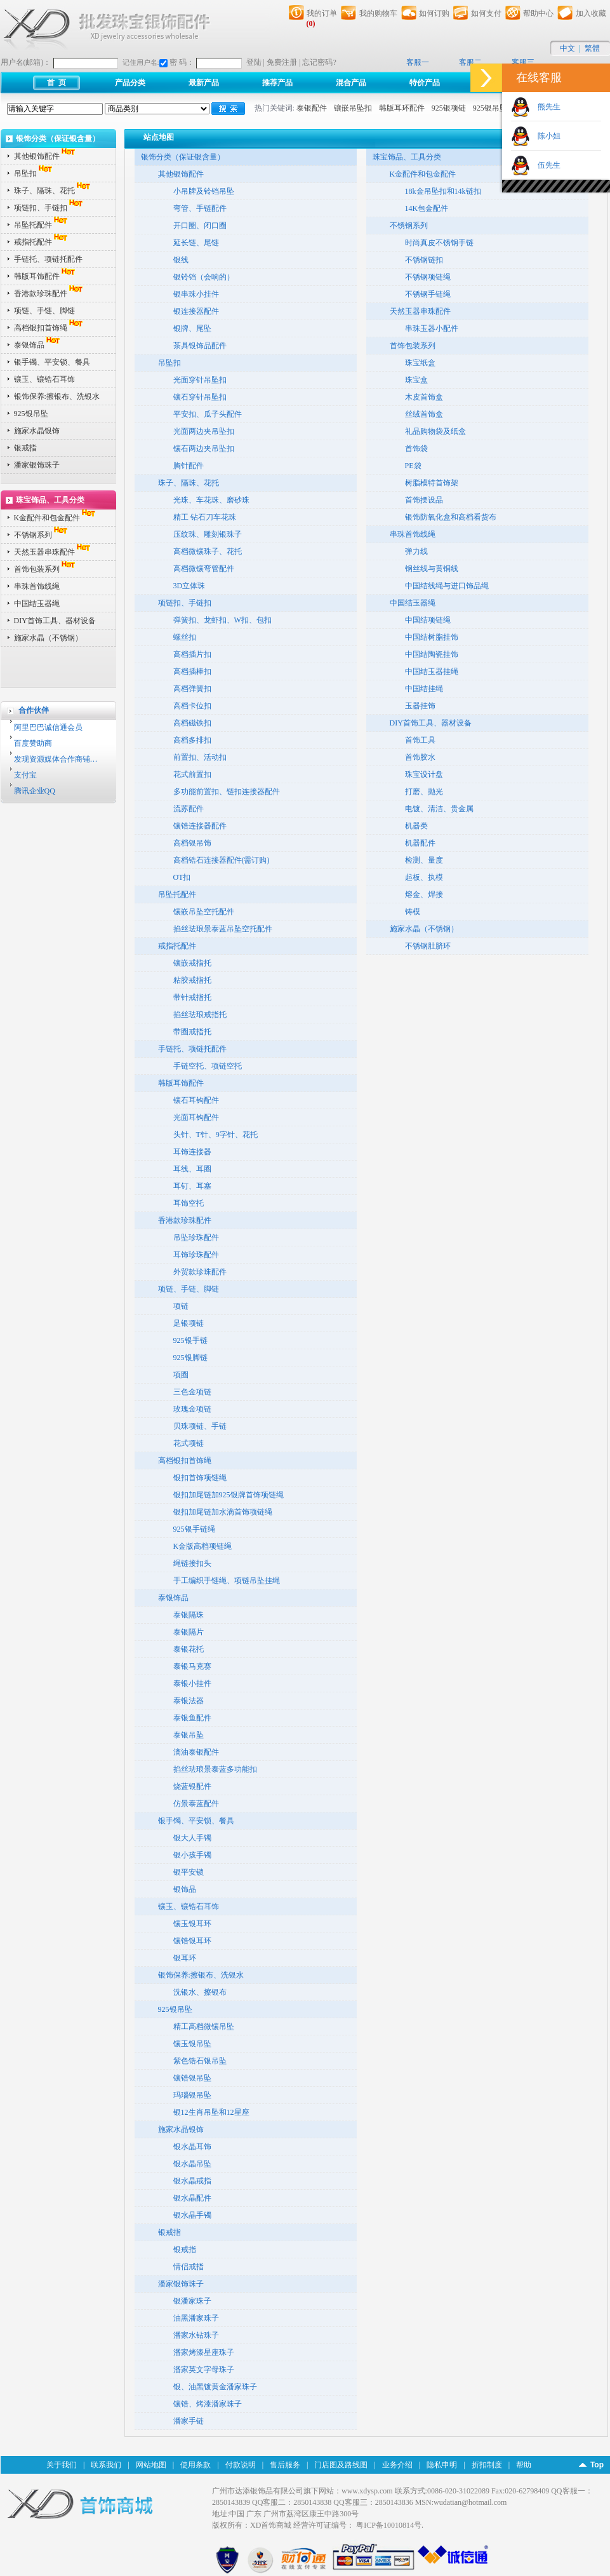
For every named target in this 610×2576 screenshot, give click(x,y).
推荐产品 (277, 82)
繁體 (592, 48)
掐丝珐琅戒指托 (200, 1014)
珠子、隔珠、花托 (53, 190)
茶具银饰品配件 (200, 345)
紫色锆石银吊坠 (200, 2060)
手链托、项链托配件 (48, 259)
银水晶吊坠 (192, 2163)
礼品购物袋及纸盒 (435, 431)
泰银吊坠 (188, 1734)
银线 (181, 259)
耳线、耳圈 (192, 1168)
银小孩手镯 (192, 1855)
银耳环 (184, 1957)
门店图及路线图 (341, 2464)
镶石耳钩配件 (196, 1100)
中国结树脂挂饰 (431, 637)
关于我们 (61, 2464)
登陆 (254, 62)
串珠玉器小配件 (431, 328)
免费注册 (282, 62)
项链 (181, 1306)
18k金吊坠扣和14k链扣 (443, 191)
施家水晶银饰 (37, 430)
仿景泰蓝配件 (196, 1803)
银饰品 (184, 1889)
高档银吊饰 (192, 843)
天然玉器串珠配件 (53, 552)
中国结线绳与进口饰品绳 (447, 585)
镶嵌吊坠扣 (353, 108)
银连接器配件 (196, 311)
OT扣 (182, 877)
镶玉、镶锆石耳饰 (44, 379)
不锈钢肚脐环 (428, 945)
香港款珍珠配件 (49, 293)
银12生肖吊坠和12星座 (211, 2112)
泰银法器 (188, 1700)
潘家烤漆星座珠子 (203, 2352)
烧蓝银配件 (192, 1786)
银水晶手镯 (192, 2215)
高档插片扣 (192, 654)
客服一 (417, 62)
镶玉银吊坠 (192, 2043)
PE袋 (413, 465)
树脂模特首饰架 (431, 482)
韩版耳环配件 (402, 108)
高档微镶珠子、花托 (207, 551)
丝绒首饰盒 (424, 414)
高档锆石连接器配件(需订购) (221, 860)
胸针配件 (188, 465)
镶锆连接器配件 (200, 825)
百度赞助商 (33, 743)
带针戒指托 (192, 997)
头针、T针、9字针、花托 (215, 1134)
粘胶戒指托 (192, 980)
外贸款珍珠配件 (200, 1271)
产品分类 (130, 82)
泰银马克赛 (192, 1666)
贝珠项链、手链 (200, 1426)
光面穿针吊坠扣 (200, 379)
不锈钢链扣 (424, 259)
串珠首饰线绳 (37, 586)
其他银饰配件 (45, 156)
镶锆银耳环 (192, 1940)
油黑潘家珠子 (196, 2318)
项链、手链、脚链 (44, 310)
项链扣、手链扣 (49, 207)
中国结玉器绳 (37, 603)
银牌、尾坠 (192, 328)
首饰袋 (416, 448)
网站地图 (151, 2464)
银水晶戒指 (192, 2180)
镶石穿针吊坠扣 (200, 397)
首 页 (56, 82)
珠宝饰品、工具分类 (407, 156)
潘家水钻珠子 (196, 2335)
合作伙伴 (33, 710)
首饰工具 (420, 740)
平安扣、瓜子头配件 (207, 414)
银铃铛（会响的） (203, 277)
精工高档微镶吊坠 (203, 2026)
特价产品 (424, 82)
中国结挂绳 (424, 688)
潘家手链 (188, 2421)
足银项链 (188, 1323)
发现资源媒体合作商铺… (56, 759)
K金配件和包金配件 (56, 517)
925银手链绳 (194, 1529)
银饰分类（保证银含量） (183, 156)
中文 (567, 48)
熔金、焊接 (424, 894)
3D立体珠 (189, 585)
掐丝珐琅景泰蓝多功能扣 (215, 1769)
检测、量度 (424, 860)
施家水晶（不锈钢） (48, 637)
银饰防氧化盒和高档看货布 (450, 517)
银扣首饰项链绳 (200, 1477)
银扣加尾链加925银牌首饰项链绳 (228, 1494)
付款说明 (240, 2464)
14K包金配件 (427, 208)
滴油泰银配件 (196, 1752)
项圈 (181, 1374)
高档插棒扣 (192, 671)
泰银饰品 (38, 345)
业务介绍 (397, 2464)
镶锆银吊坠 (192, 2078)
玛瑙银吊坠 (192, 2095)
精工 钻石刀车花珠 (204, 517)
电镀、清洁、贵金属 (439, 808)
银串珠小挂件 (196, 294)
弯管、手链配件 (200, 208)
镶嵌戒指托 (192, 963)
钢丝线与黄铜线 (431, 568)
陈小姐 (545, 135)
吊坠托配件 (42, 224)
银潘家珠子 (192, 2300)
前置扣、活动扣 (200, 757)
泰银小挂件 (192, 1683)
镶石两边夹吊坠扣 (203, 448)
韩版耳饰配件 (45, 276)
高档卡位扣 (192, 705)
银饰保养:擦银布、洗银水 (57, 396)
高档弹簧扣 (192, 688)
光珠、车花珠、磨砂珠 (211, 500)
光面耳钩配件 (196, 1117)
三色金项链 (192, 1391)
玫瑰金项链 (192, 1409)
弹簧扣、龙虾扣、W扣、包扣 (222, 620)
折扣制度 (487, 2464)
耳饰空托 (188, 1203)
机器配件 (420, 843)
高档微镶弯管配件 (203, 568)
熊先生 (545, 106)
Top (597, 2464)
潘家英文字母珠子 (203, 2369)
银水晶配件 (192, 2198)
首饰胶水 (420, 757)
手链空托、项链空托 (207, 1066)
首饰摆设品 (424, 500)
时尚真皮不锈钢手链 (439, 242)
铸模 (412, 911)
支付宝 (25, 775)
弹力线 (416, 551)
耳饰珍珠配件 (196, 1254)
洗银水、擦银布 (200, 1992)
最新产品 (204, 82)
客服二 (470, 62)
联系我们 (106, 2464)
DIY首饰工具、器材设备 (55, 620)
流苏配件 (188, 808)
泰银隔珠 (188, 1614)
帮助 (523, 2464)
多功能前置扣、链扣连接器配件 (226, 791)
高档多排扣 (192, 740)
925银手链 (190, 1340)
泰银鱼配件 (192, 1717)
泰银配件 (311, 108)
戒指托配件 (42, 242)
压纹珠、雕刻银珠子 (207, 534)
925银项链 (449, 108)
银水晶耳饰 (192, 2146)
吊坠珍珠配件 (196, 1237)
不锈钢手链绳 (428, 294)
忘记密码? (319, 62)
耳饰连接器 (192, 1151)
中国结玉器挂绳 (431, 671)
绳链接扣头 (192, 1563)
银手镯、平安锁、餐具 (52, 362)
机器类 (416, 825)
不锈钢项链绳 (428, 277)
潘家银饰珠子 (37, 465)
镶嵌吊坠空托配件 (203, 911)
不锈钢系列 (42, 534)
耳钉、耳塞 (192, 1186)
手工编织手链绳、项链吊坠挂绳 (226, 1580)
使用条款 (195, 2464)
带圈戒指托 (192, 1031)
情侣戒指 (188, 2266)
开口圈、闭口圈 (200, 225)
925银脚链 (190, 1357)
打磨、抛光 (424, 791)
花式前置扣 (192, 774)
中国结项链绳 (428, 620)
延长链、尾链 (196, 242)
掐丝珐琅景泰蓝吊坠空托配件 (222, 928)
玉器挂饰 (420, 705)
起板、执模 (424, 877)
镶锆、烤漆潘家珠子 (207, 2403)
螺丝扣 (184, 637)
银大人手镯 (192, 1837)
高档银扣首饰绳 (49, 327)
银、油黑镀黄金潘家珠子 (215, 2386)
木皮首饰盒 (424, 397)
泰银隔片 (188, 1632)
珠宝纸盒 (420, 362)
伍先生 (545, 165)
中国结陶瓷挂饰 (431, 654)
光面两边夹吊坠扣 (203, 431)
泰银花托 (188, 1649)
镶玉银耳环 (192, 1923)
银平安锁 (188, 1872)
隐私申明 (442, 2464)
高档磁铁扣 (192, 722)
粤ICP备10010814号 (388, 2525)
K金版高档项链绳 (202, 1546)
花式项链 (188, 1443)
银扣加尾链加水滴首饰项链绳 (222, 1511)
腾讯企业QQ (34, 790)
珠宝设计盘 (424, 774)
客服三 (523, 62)
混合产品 (351, 82)
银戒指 (25, 447)
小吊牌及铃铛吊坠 (203, 191)
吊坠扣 (34, 173)
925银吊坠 (490, 108)
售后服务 (285, 2464)
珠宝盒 (416, 379)
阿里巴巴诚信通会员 (48, 727)
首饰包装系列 (45, 569)
